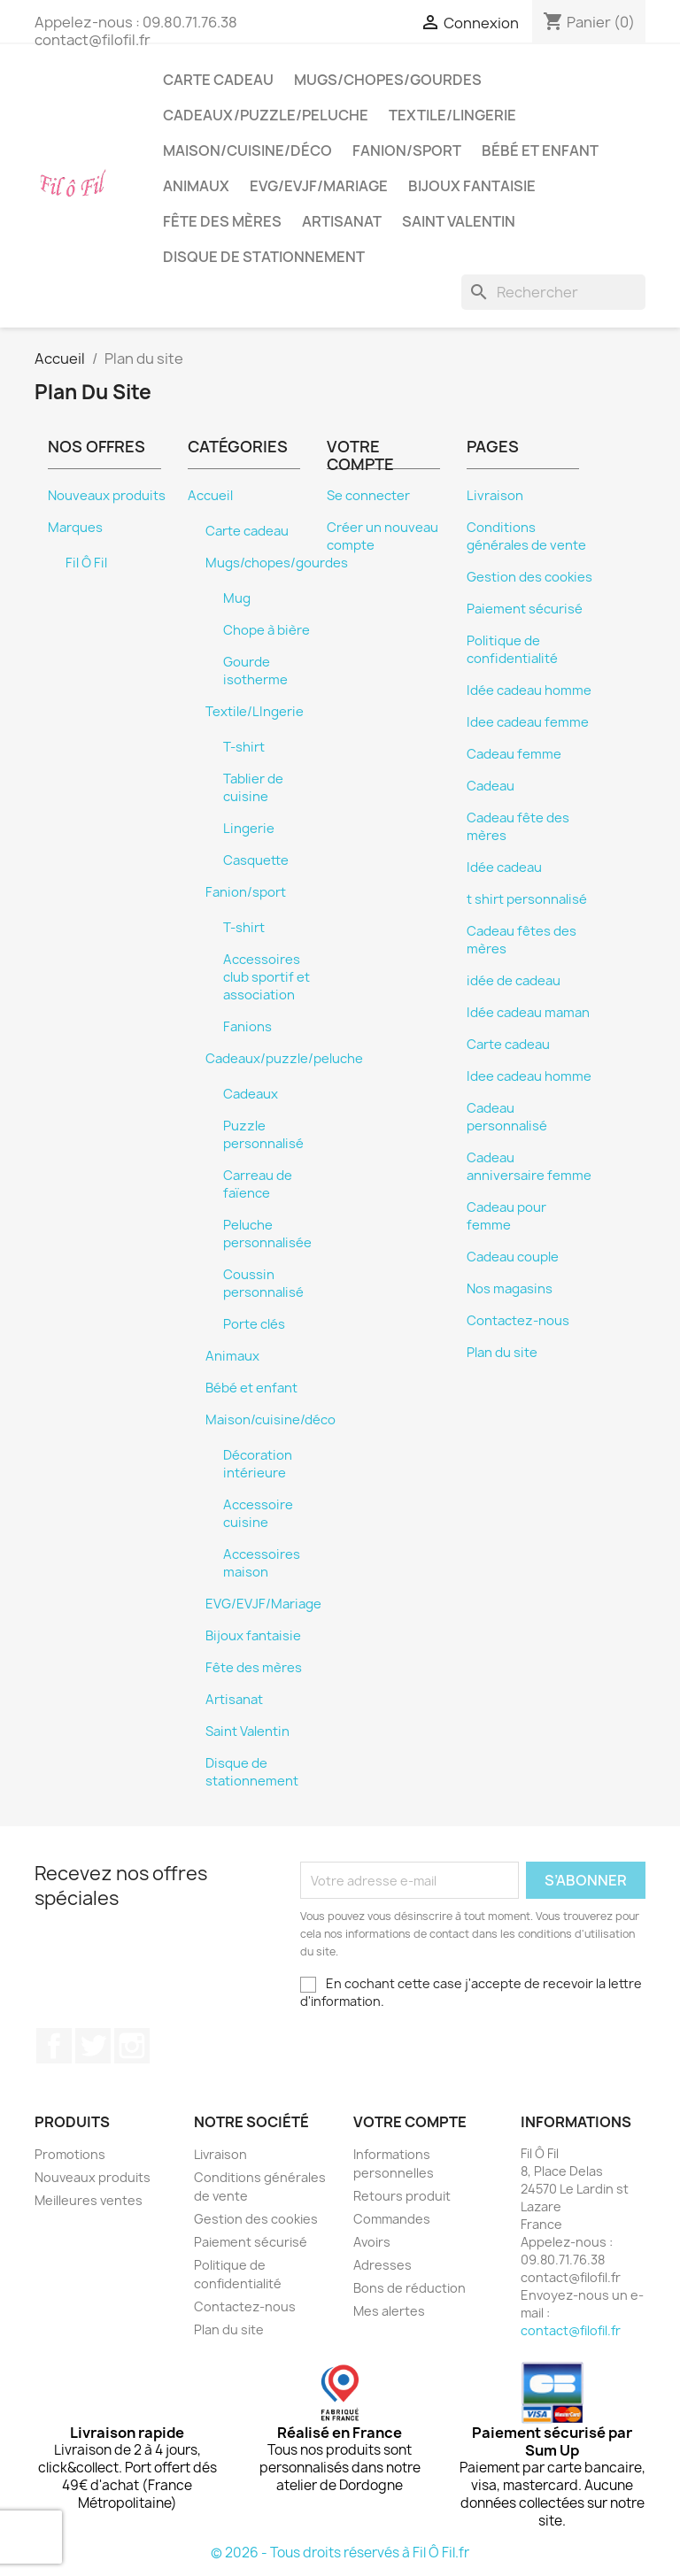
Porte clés (254, 1324)
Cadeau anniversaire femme (529, 1166)
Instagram (132, 2045)
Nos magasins (509, 1289)
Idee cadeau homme (529, 1076)
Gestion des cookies (529, 577)
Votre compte (410, 2122)
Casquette (256, 860)
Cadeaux (250, 1094)
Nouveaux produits (107, 496)
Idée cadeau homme (529, 690)
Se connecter (368, 496)
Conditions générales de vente (526, 536)
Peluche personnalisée (267, 1234)
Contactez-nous (518, 1321)
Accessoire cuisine (258, 1513)
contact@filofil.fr (571, 2330)
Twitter (93, 2045)
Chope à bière (266, 630)
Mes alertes (389, 2310)
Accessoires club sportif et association (266, 977)
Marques (75, 527)
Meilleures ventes (89, 2200)
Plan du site (502, 1352)
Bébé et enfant (540, 150)
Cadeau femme (514, 754)
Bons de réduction (409, 2287)
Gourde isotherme (255, 671)
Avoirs (371, 2241)
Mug (237, 598)
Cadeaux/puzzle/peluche (265, 115)
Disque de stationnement (264, 256)
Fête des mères (222, 221)
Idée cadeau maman (528, 1013)
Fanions (247, 1027)
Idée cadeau (504, 867)
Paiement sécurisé (525, 609)
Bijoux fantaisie (472, 186)
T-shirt (244, 747)
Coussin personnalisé (263, 1283)
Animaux (196, 186)
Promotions (70, 2154)
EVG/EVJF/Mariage (319, 186)
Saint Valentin (458, 221)
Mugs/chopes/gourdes (388, 79)
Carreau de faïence (257, 1184)
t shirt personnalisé (527, 899)
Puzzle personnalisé (263, 1135)
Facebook (54, 2045)
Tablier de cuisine (253, 788)
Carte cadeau (218, 79)
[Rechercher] (553, 292)
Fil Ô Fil (86, 563)
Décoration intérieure (257, 1464)
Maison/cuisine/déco (247, 150)
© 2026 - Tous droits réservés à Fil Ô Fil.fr (340, 2552)
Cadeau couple (513, 1257)
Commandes (391, 2218)
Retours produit (402, 2195)
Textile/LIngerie (452, 115)
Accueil (210, 496)
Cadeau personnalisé (507, 1117)
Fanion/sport (406, 150)
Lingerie (248, 828)
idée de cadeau (513, 981)
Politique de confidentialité (512, 649)
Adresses (382, 2264)
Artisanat (342, 221)
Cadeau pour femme (506, 1216)
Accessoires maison (261, 1563)
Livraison (495, 496)
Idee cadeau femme (528, 722)
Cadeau (490, 786)
